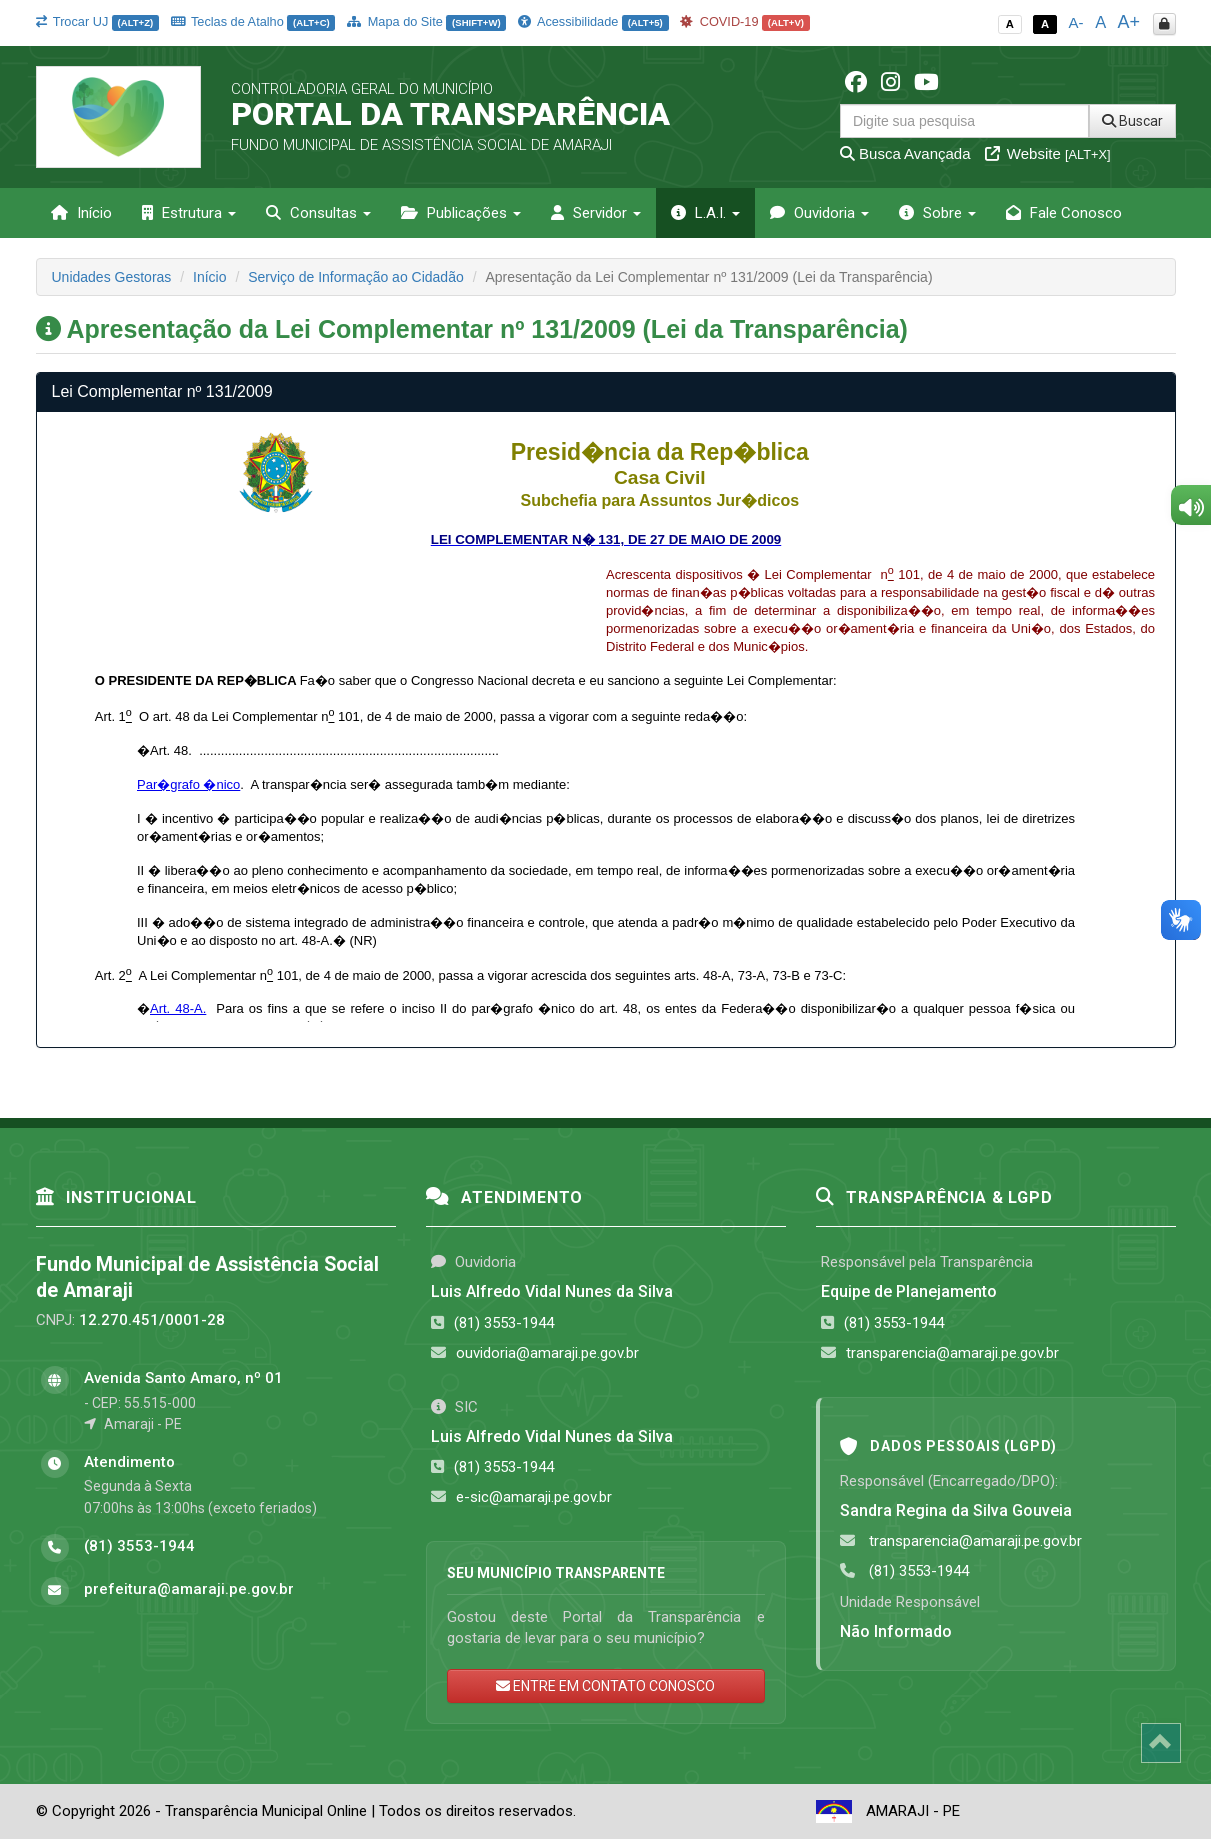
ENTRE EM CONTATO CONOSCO (605, 1686)
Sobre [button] (937, 213)
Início (81, 213)
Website (1048, 153)
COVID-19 (745, 21)
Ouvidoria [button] (819, 213)
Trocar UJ (97, 21)
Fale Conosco (1064, 213)
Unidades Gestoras (112, 277)
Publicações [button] (461, 213)
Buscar (1132, 121)
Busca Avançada (905, 153)
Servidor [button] (596, 213)
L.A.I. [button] (705, 213)
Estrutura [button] (189, 213)
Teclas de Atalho (253, 21)
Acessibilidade (593, 21)
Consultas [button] (318, 213)
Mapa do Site (426, 21)
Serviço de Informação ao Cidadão (356, 277)
